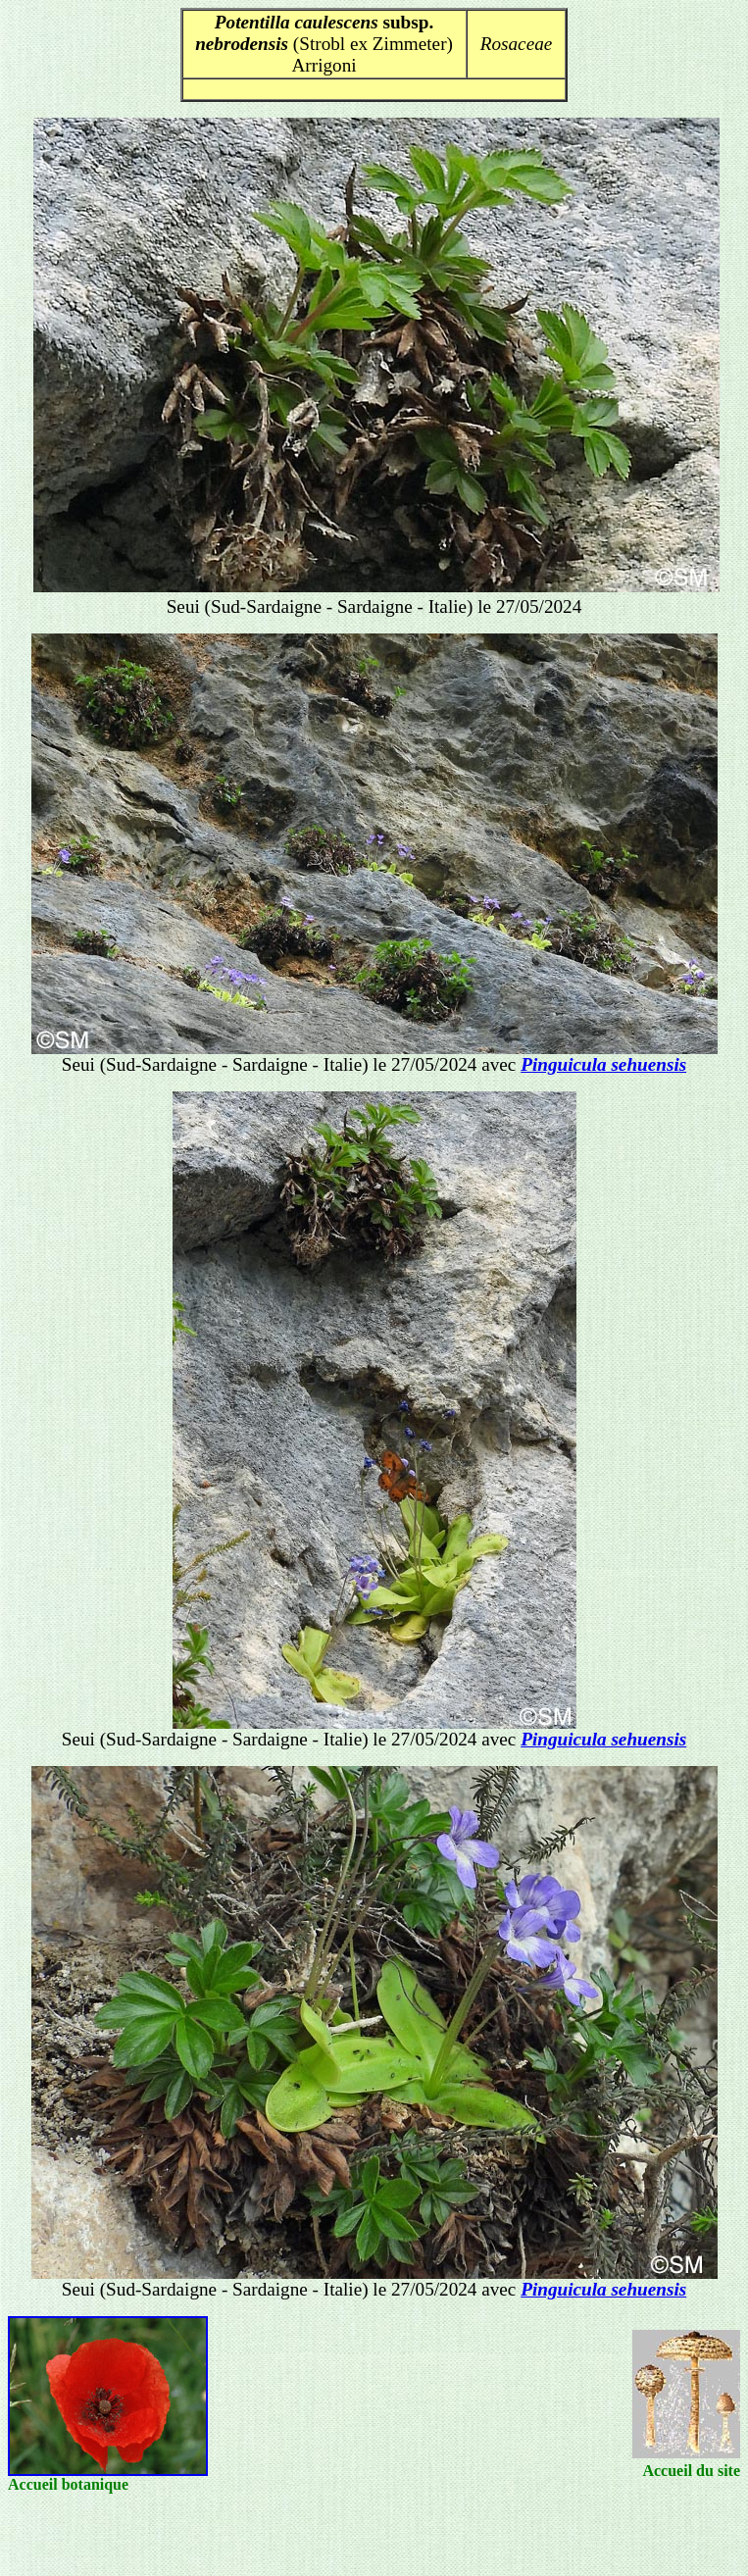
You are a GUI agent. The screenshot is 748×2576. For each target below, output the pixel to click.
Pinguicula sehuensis (603, 1064)
